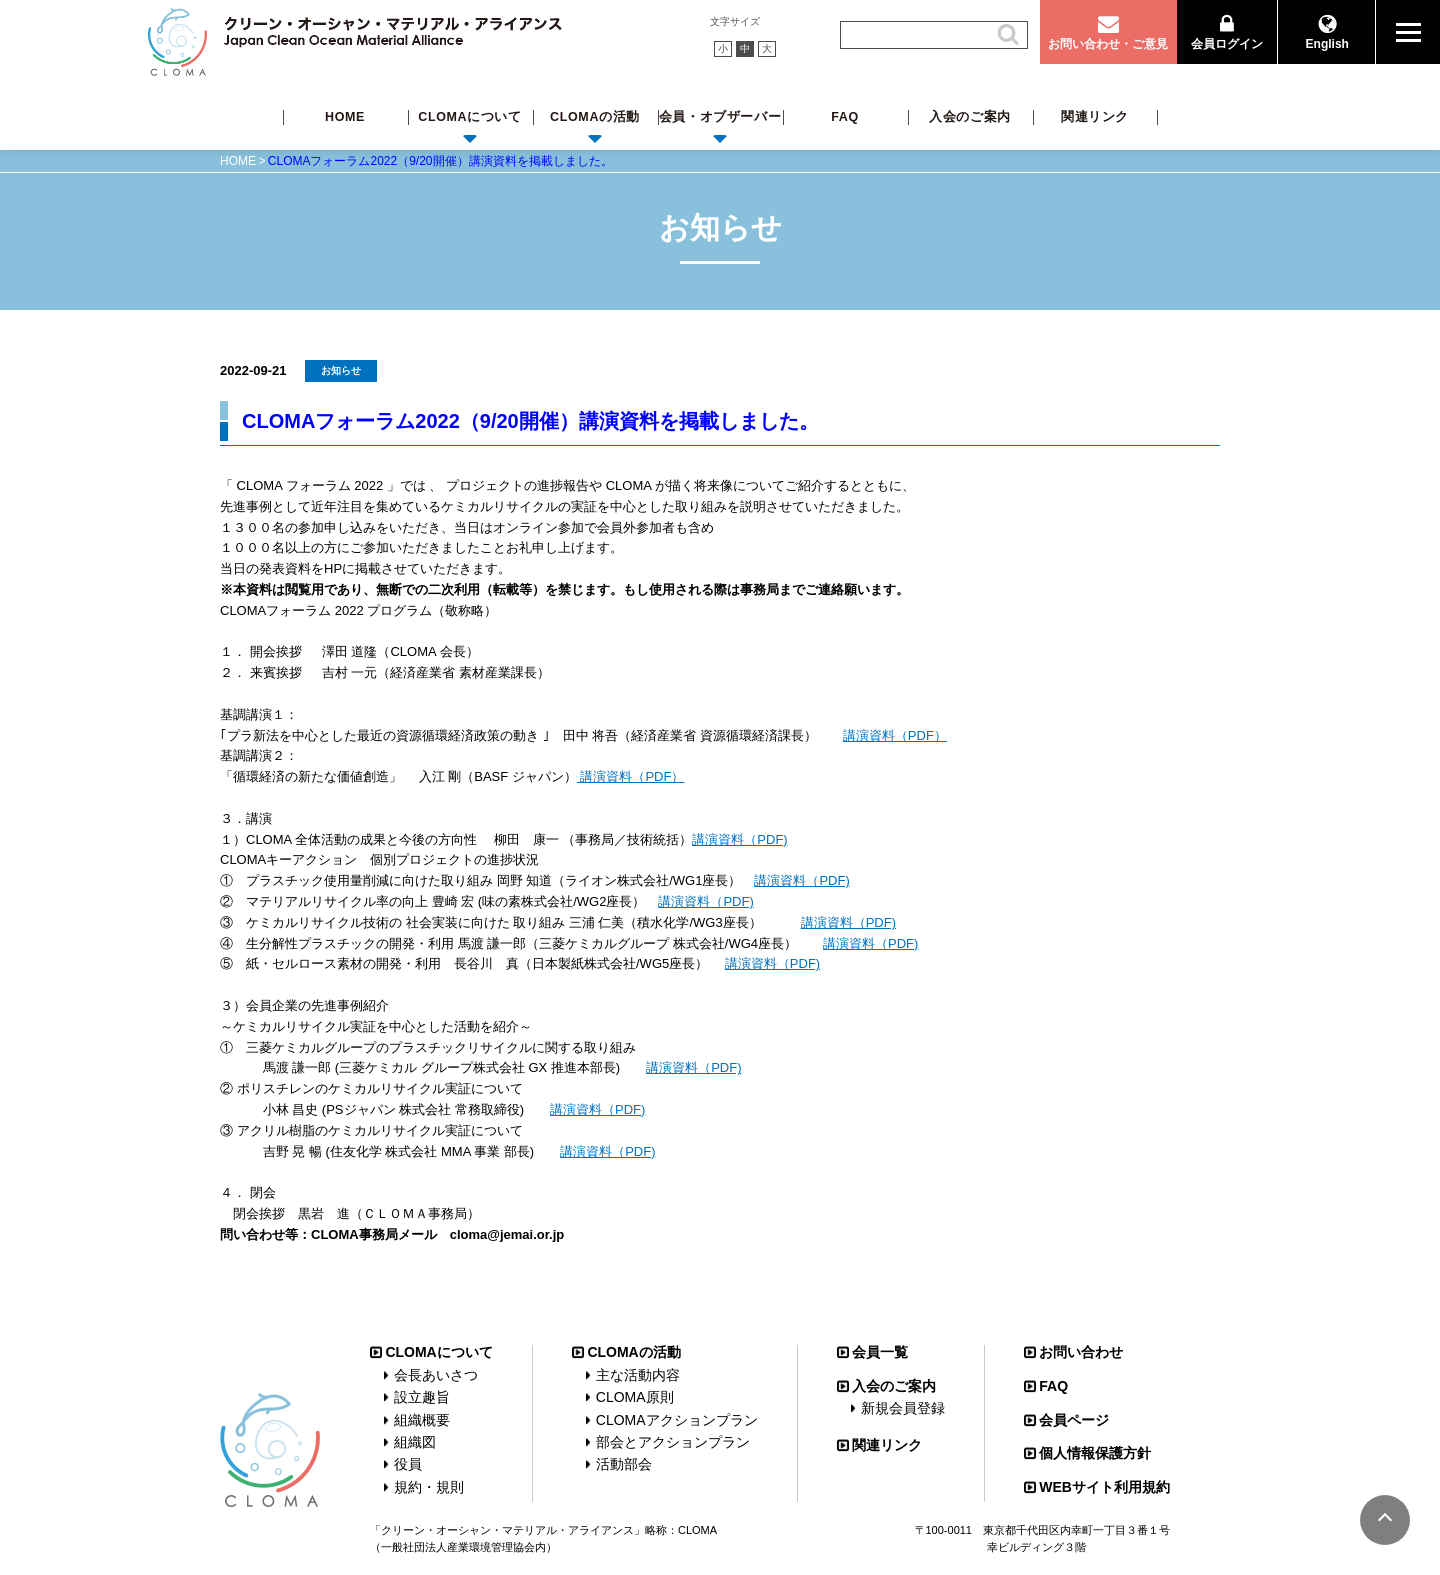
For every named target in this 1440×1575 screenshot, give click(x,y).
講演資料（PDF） (895, 735)
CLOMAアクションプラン (677, 1420)
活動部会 (624, 1464)
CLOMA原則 (635, 1397)
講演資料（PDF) (739, 839)
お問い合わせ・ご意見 (1108, 44)
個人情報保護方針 (1095, 1453)
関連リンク (1095, 117)
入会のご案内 (970, 117)
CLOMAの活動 (595, 117)
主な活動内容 (638, 1375)
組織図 (415, 1442)
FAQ (845, 117)
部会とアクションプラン (673, 1442)
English (1327, 44)
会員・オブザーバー (720, 117)
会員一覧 (880, 1352)
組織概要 (422, 1420)
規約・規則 (429, 1487)
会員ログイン (1227, 44)
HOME (345, 117)
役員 (408, 1464)
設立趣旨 (422, 1397)
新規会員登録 (903, 1408)
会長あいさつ (436, 1375)
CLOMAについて (469, 117)
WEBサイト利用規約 (1104, 1487)
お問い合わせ (1081, 1352)
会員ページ (1074, 1420)
